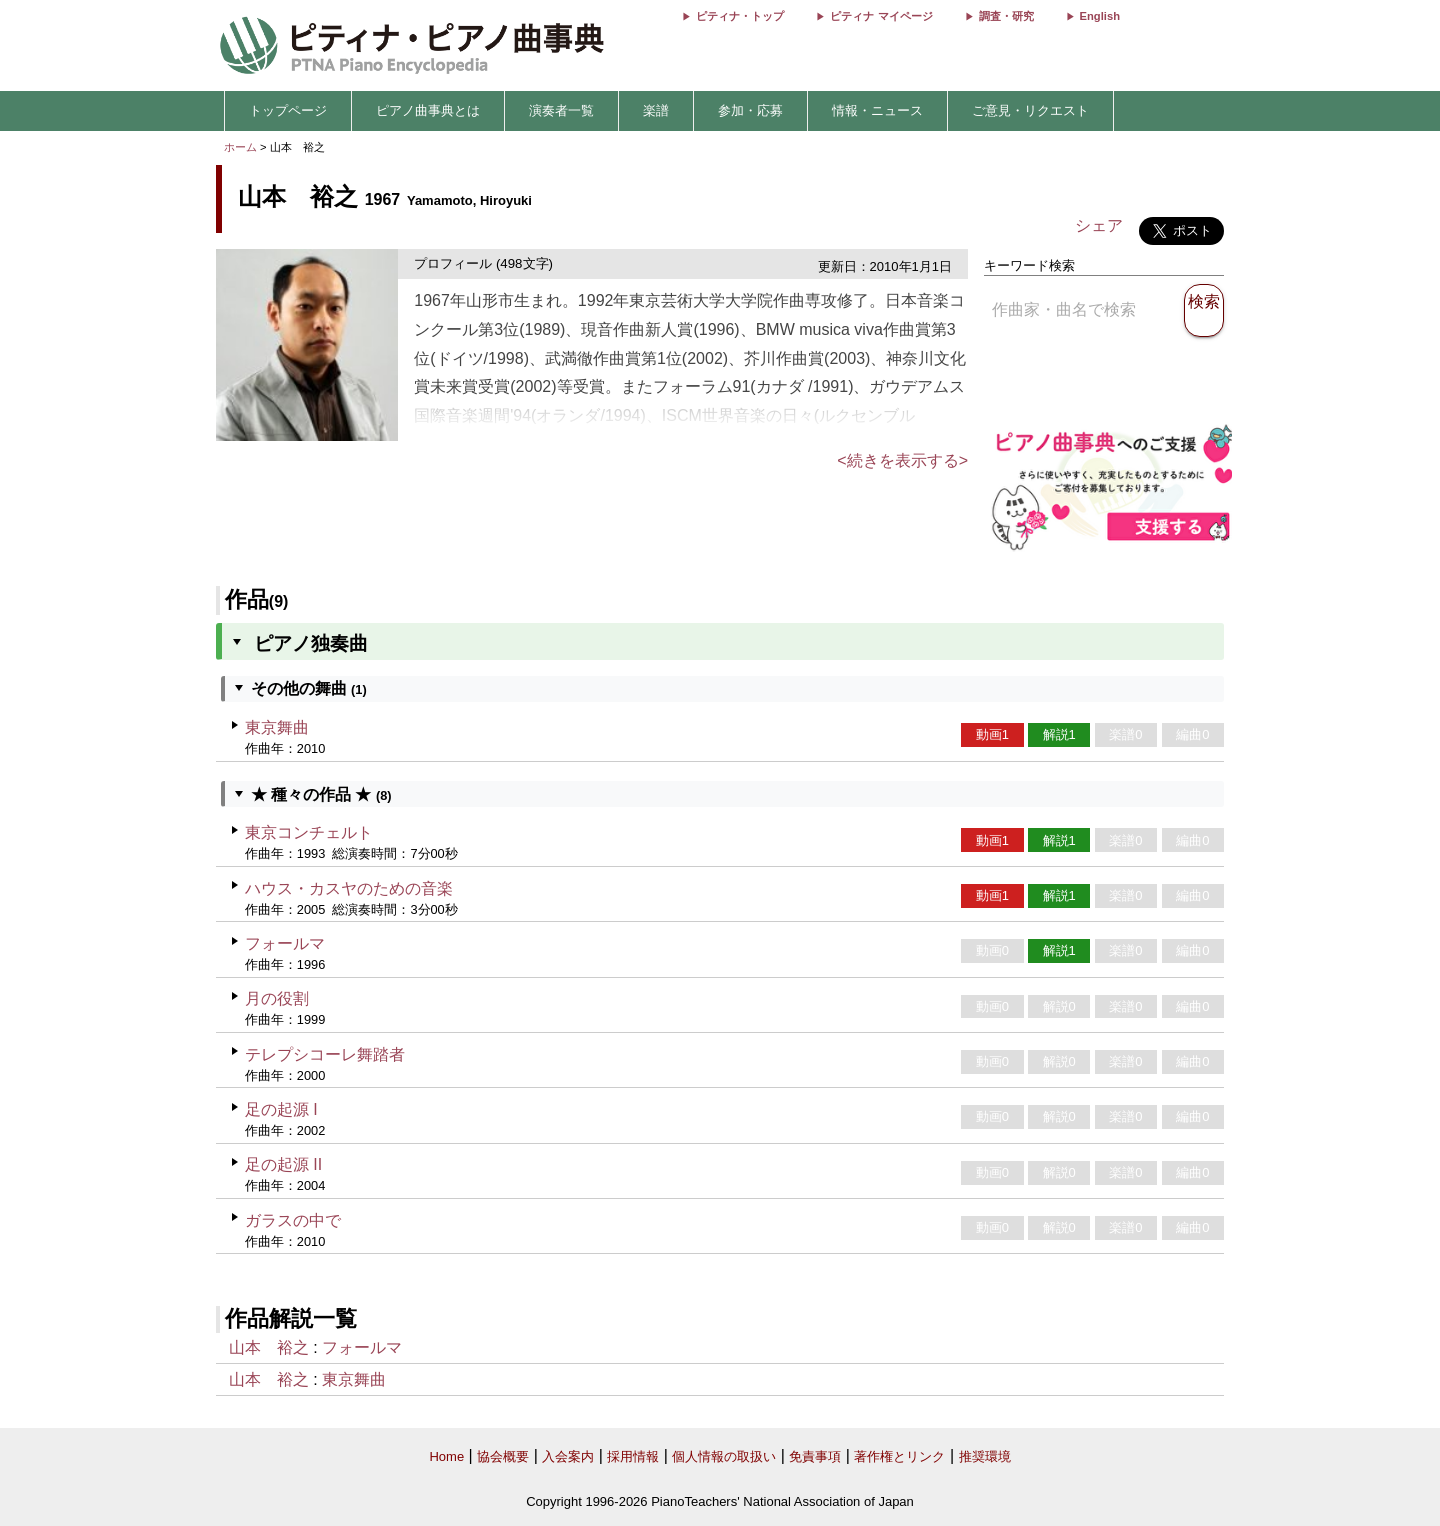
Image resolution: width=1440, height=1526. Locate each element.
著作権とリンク (899, 1456)
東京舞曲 (277, 727)
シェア (1099, 225)
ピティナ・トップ (740, 16)
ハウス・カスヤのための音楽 (349, 888)
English (1100, 16)
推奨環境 (985, 1456)
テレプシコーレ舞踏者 (325, 1054)
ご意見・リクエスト (1030, 110)
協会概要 (503, 1456)
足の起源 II (283, 1164)
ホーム (240, 147)
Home (446, 1456)
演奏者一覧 (561, 110)
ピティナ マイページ (881, 16)
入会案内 (568, 1456)
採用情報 (633, 1456)
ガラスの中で (293, 1220)
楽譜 (656, 110)
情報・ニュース (877, 110)
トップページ (288, 110)
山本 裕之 (269, 1347)
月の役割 (277, 998)
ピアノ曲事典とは (428, 110)
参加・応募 (750, 110)
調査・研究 (1006, 16)
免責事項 (815, 1456)
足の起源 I (281, 1109)
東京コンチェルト (309, 832)
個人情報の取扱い (724, 1456)
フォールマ (285, 943)
